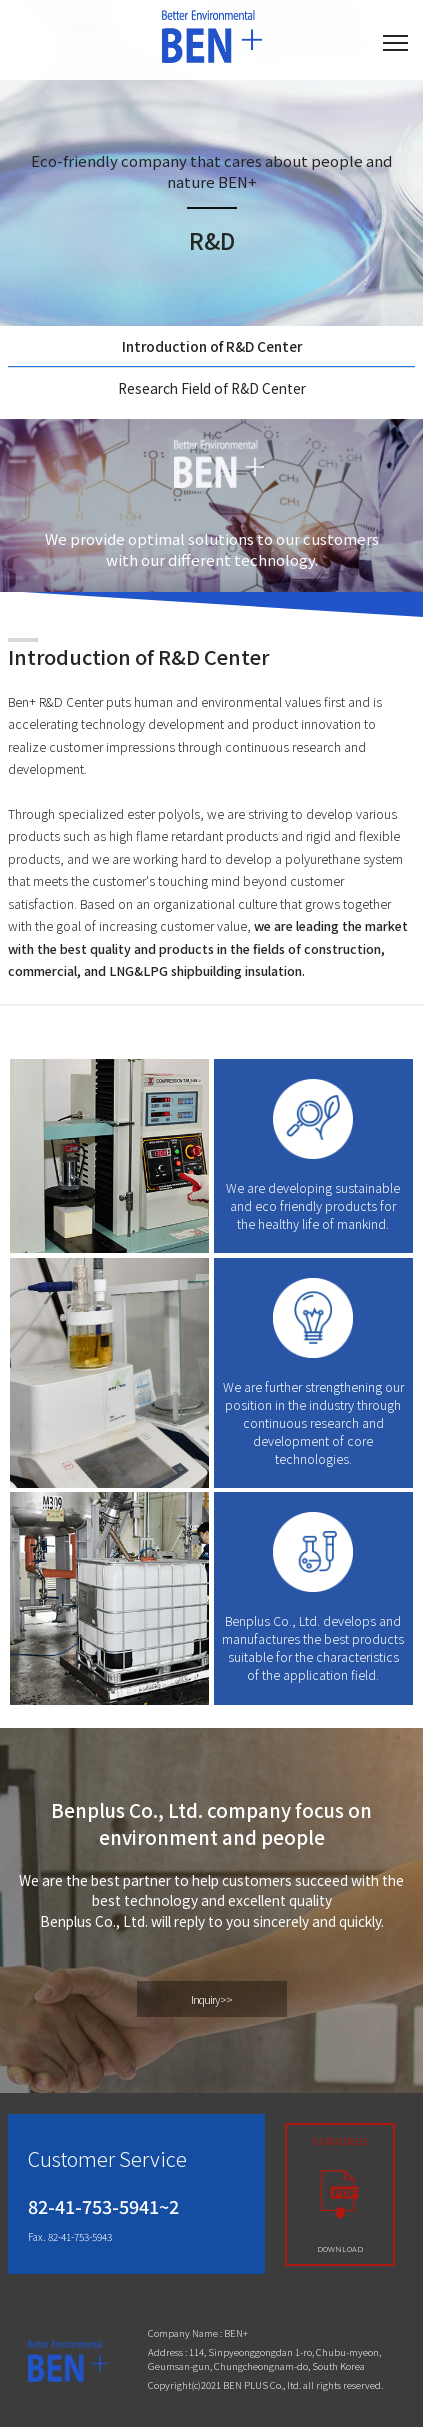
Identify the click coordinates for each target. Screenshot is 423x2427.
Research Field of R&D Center (212, 388)
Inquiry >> (211, 1999)
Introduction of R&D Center (212, 346)
